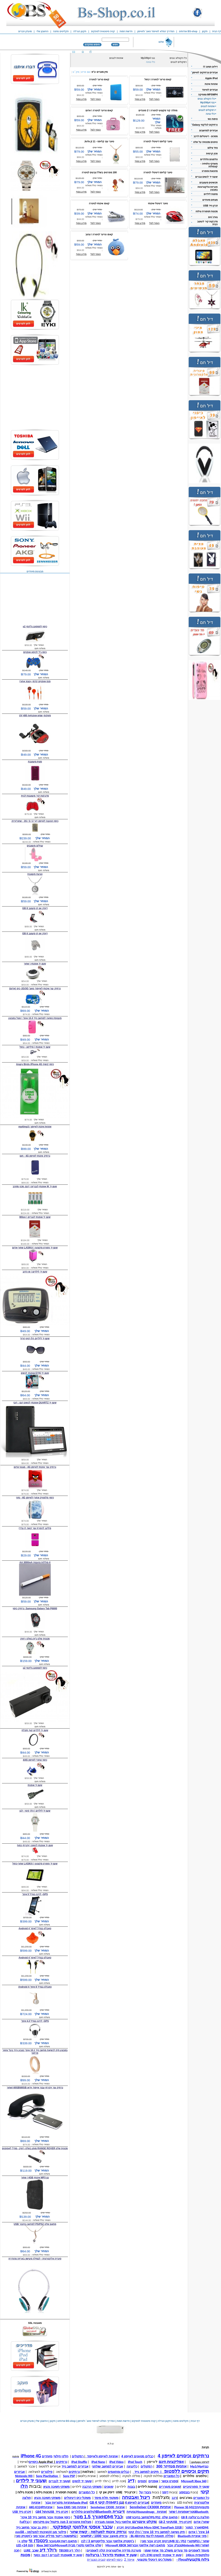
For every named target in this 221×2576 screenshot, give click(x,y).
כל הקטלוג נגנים (178, 58)
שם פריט (85, 72)
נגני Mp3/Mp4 (148, 58)
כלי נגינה (150, 62)
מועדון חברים (25, 31)
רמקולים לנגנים (179, 62)
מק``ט (76, 72)
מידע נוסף (81, 99)
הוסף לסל (95, 99)
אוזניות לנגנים (116, 58)
